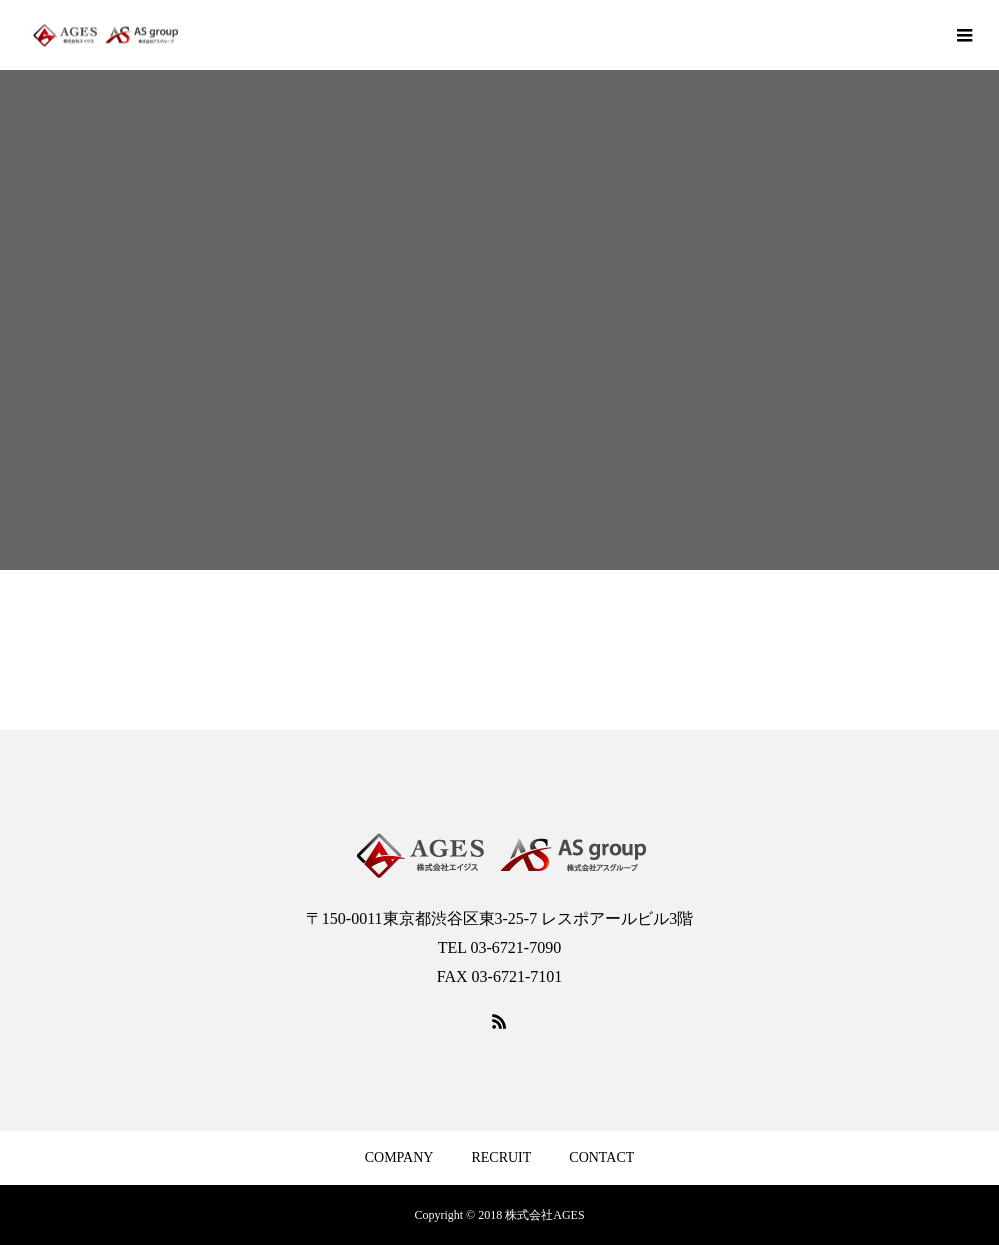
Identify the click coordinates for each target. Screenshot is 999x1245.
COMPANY (399, 1157)
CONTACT (601, 1157)
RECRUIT (501, 1157)
